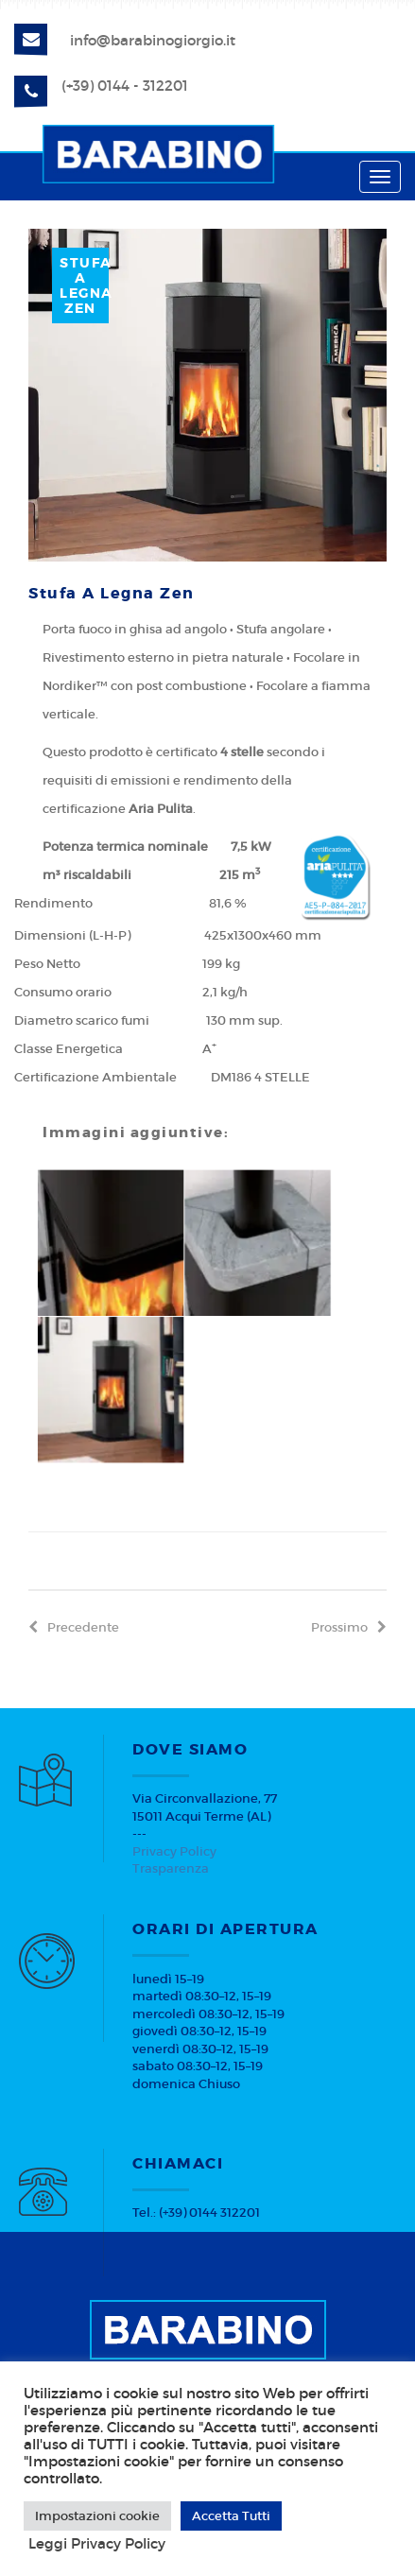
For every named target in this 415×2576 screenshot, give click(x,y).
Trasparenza (170, 1868)
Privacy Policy (174, 1851)
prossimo (349, 1627)
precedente (73, 1627)
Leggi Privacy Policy (96, 2543)
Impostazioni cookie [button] (97, 2516)
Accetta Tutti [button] (231, 2516)
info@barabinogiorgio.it (152, 40)
